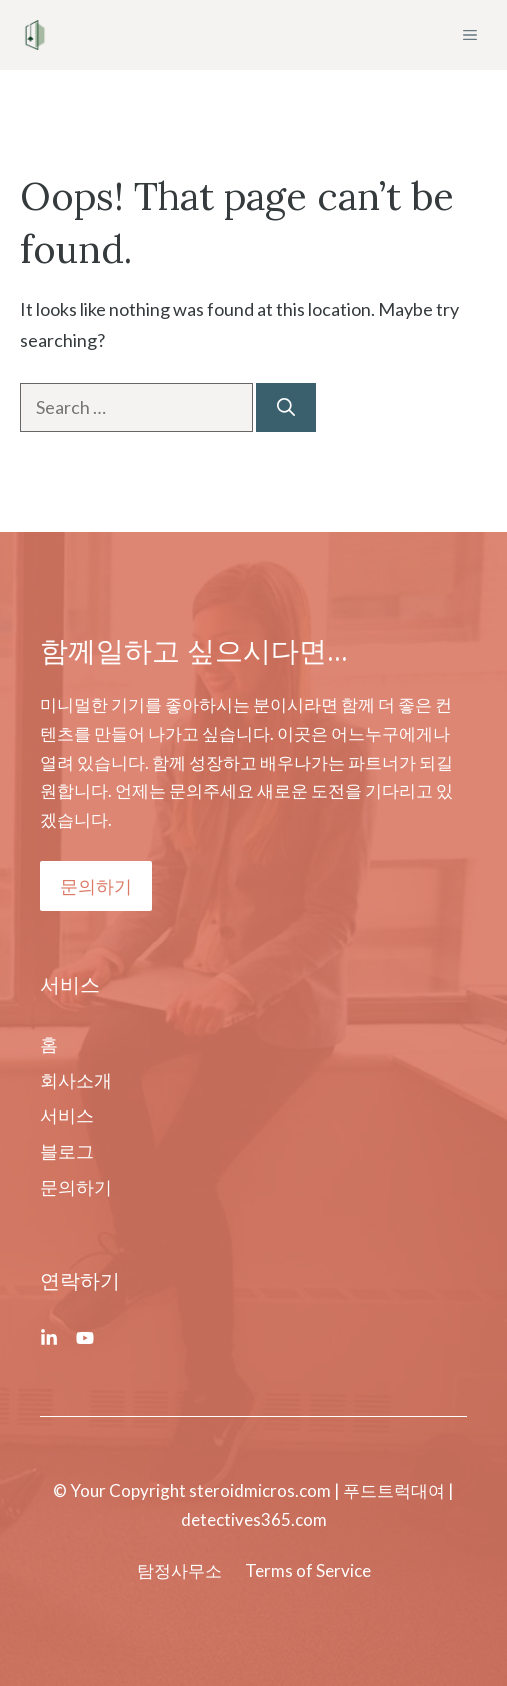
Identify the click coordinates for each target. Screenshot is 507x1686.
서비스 (67, 1115)
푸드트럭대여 (394, 1490)
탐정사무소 (179, 1570)
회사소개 (76, 1080)
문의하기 (96, 886)
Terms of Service (308, 1570)
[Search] (286, 407)
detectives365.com (254, 1519)
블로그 (67, 1151)
